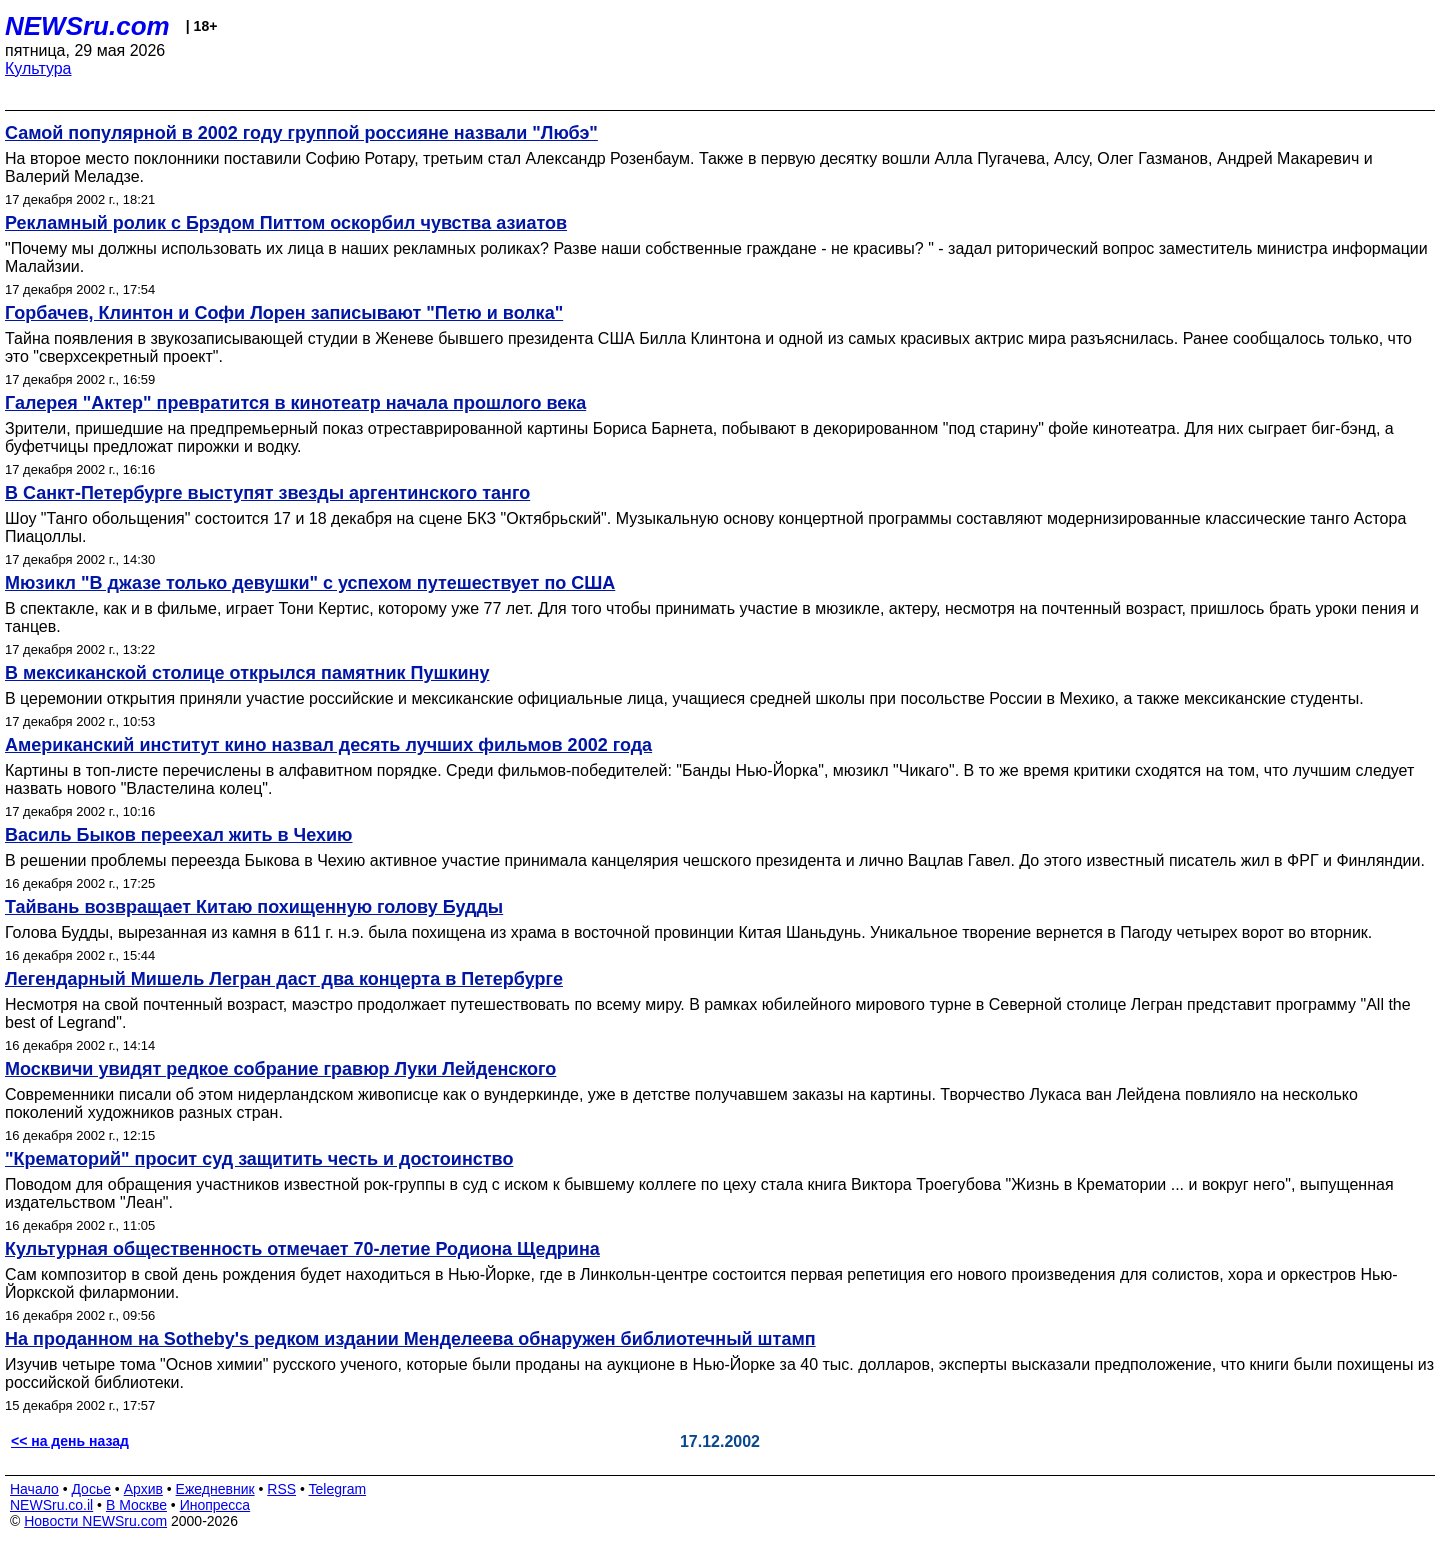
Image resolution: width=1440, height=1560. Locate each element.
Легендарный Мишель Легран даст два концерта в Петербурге (284, 979)
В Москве (136, 1505)
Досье (91, 1489)
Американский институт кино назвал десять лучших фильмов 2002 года (328, 745)
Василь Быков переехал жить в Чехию (179, 835)
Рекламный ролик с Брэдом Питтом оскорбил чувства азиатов (286, 223)
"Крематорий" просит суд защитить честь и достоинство (259, 1159)
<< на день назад (70, 1441)
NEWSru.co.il (51, 1505)
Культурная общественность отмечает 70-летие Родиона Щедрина (302, 1249)
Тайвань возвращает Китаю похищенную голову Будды (254, 907)
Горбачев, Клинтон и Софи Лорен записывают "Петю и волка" (284, 313)
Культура (38, 68)
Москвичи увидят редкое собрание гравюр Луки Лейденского (280, 1069)
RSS (281, 1489)
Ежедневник (215, 1489)
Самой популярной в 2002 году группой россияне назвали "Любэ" (301, 133)
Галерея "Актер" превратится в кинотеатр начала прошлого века (295, 403)
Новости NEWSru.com (95, 1521)
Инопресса (215, 1505)
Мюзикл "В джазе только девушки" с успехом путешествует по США (310, 583)
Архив (143, 1489)
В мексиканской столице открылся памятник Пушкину (247, 673)
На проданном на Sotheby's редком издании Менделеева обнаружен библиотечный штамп (410, 1339)
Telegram (338, 1489)
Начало (34, 1489)
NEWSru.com (87, 26)
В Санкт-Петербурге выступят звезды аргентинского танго (267, 493)
